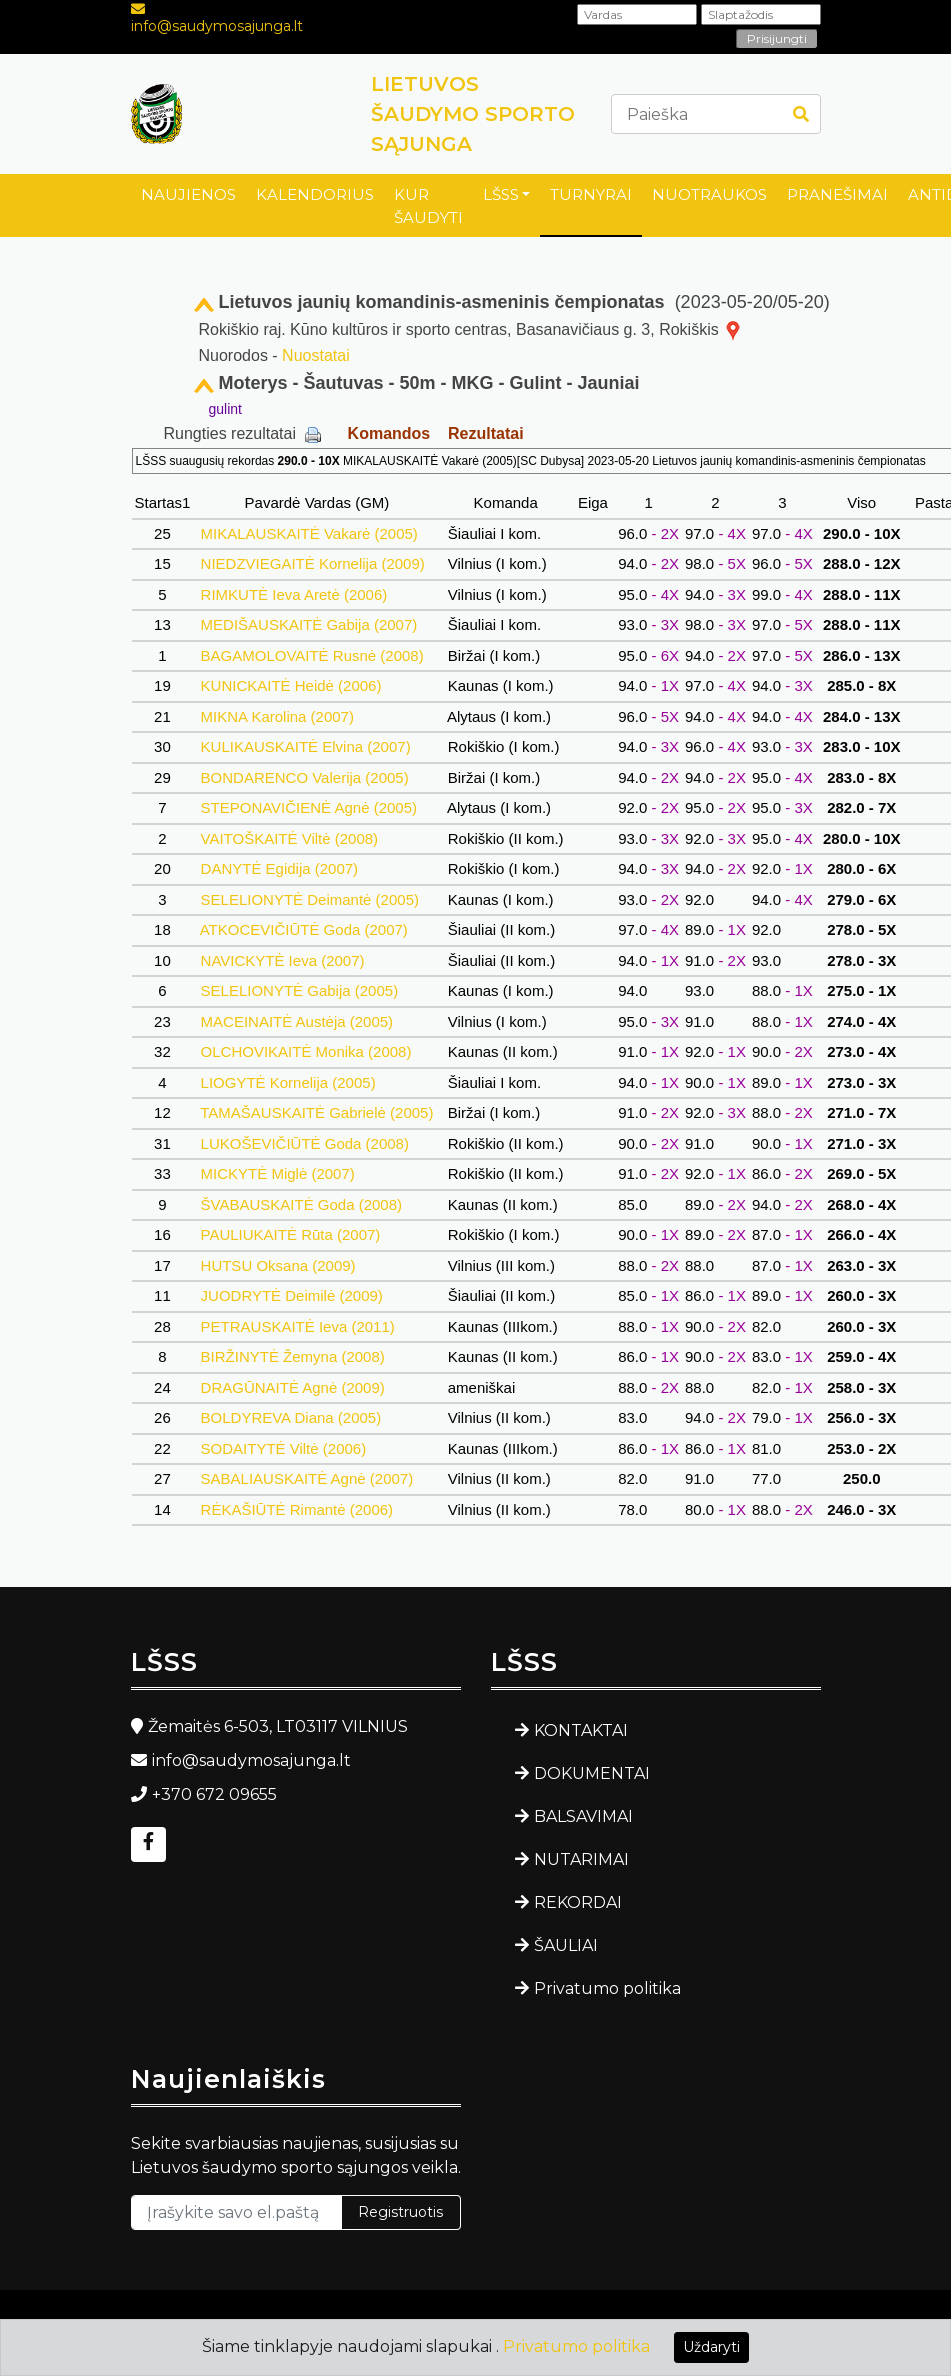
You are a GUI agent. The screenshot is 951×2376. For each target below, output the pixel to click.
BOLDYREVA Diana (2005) (290, 1417)
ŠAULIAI (566, 1945)
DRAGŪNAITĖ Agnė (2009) (292, 1387)
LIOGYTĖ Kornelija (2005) (287, 1082)
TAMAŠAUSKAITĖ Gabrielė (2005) (316, 1112)
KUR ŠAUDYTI (428, 206)
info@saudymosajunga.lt (217, 26)
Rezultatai (486, 433)
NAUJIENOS (188, 194)
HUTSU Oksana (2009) (277, 1265)
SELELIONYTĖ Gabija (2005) (299, 990)
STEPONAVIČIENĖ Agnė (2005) (308, 807)
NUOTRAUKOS (709, 194)
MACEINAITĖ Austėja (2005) (296, 1021)
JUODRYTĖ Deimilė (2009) (291, 1295)
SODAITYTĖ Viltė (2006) (283, 1448)
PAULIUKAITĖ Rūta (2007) (290, 1234)
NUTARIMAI (581, 1859)
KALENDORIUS (315, 194)
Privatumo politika (607, 1988)
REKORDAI (578, 1902)
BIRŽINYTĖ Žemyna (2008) (292, 1356)
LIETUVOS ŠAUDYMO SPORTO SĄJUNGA (473, 114)
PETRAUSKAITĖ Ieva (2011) (297, 1326)
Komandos (389, 433)
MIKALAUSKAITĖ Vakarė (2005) (309, 533)
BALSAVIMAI (583, 1816)
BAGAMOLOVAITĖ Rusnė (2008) (311, 655)
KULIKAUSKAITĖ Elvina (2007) (305, 746)
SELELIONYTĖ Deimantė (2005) (309, 899)
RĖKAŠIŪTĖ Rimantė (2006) (296, 1509)
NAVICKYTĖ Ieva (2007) (282, 960)
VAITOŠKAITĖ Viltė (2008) (289, 838)
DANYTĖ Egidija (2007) (279, 868)
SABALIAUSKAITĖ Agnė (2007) (306, 1478)
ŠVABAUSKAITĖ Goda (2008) (301, 1204)
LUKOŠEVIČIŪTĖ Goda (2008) (304, 1143)
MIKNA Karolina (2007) (277, 716)
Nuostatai (316, 355)
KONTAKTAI (581, 1730)
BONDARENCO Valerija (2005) (304, 777)
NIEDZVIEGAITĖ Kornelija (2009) (312, 563)
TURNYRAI (591, 194)
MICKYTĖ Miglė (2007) (277, 1173)
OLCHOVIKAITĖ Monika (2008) (305, 1051)
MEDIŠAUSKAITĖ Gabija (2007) (308, 624)
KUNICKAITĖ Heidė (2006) (290, 685)
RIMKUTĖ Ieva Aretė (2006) (293, 594)
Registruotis (400, 2212)
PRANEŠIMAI (837, 194)
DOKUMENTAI (592, 1773)
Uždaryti (711, 2347)
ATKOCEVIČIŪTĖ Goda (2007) (304, 929)
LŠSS (501, 194)
